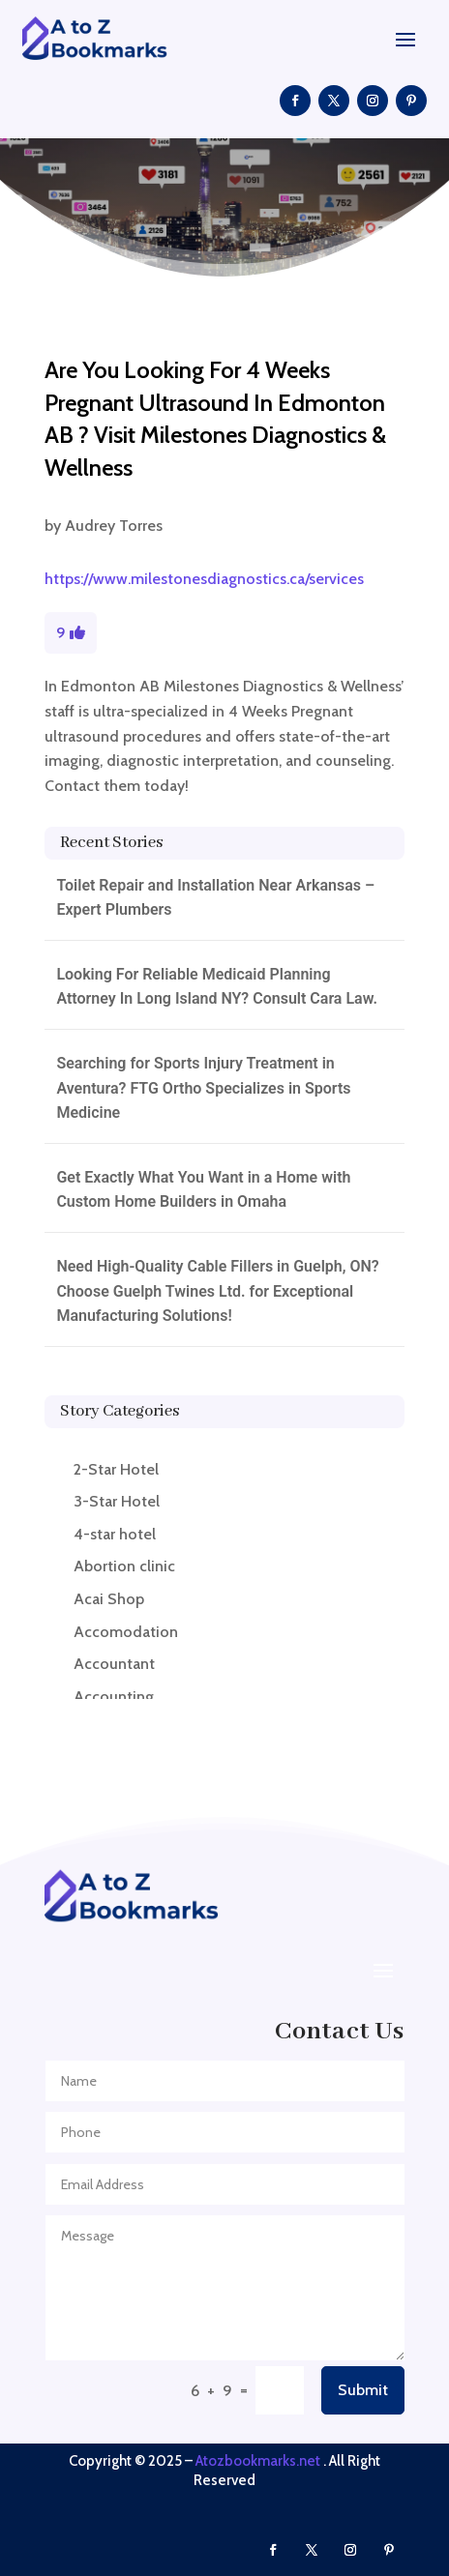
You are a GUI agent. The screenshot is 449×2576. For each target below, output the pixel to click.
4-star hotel (115, 1534)
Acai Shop (109, 1599)
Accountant (114, 1663)
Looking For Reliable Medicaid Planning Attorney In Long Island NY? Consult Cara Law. (216, 987)
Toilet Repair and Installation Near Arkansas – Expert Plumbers (215, 898)
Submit (363, 2390)
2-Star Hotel (116, 1469)
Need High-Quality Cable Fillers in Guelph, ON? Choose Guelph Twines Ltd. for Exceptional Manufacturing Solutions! (217, 1291)
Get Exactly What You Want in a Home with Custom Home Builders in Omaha (203, 1190)
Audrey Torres (114, 525)
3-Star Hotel (117, 1501)
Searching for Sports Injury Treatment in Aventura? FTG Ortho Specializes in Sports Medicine (203, 1088)
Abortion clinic (124, 1566)
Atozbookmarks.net (257, 2461)
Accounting (114, 1696)
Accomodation (126, 1632)
